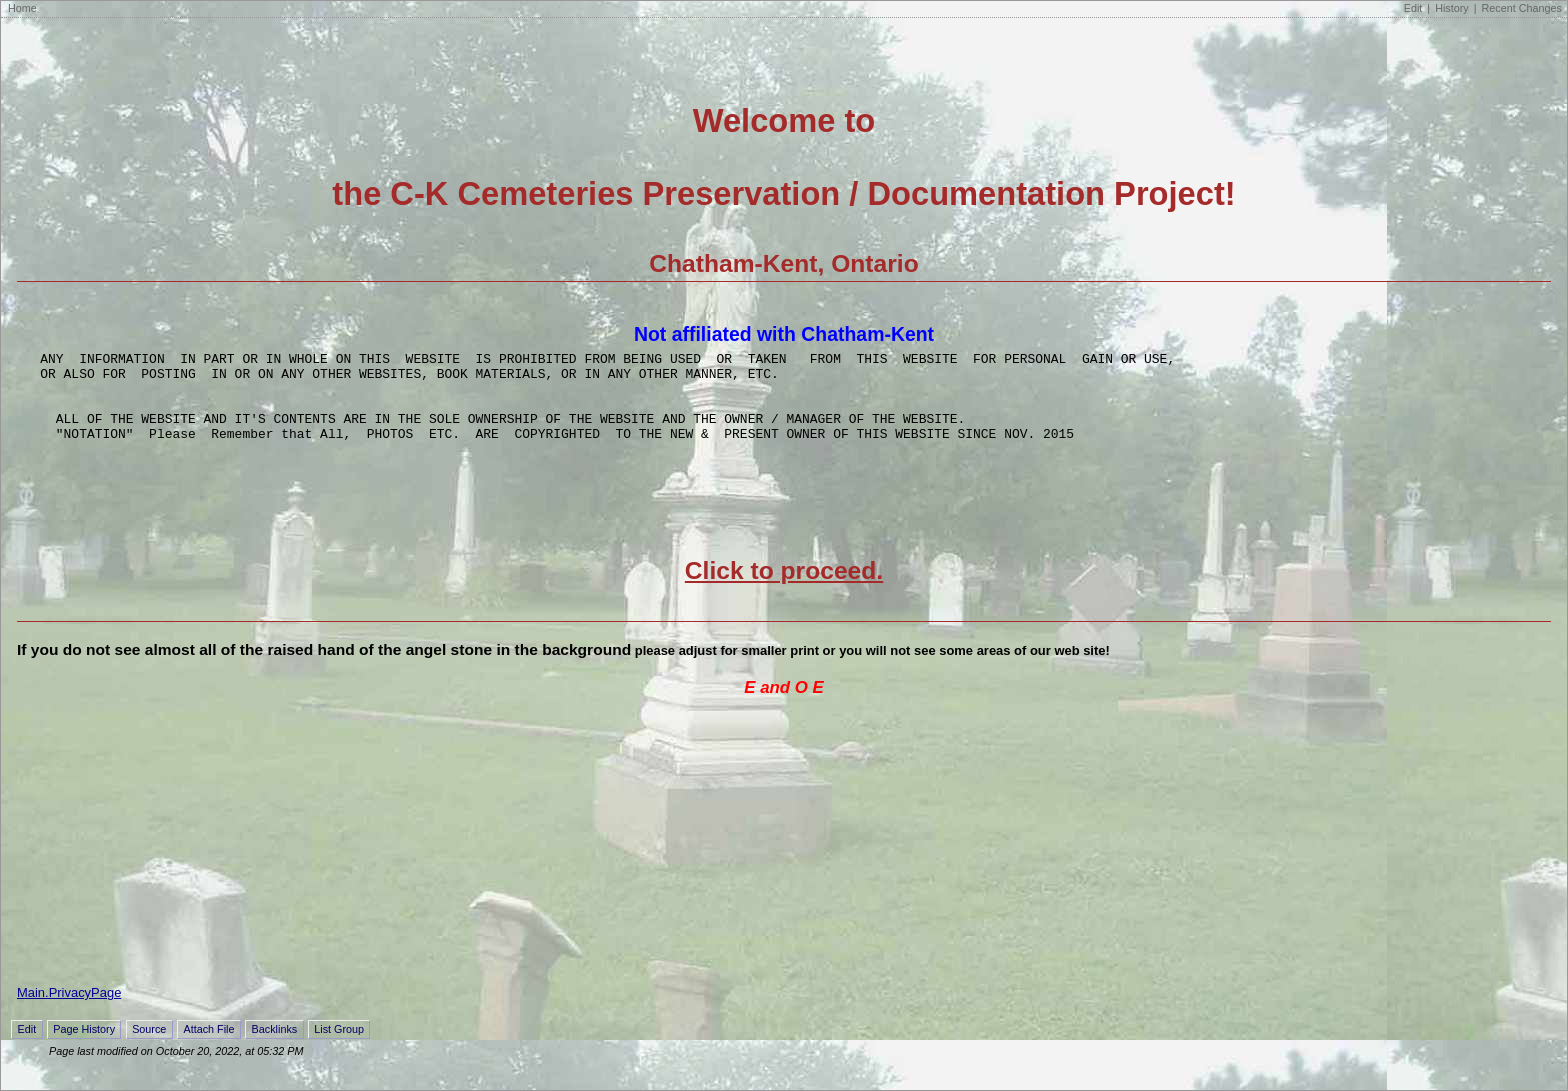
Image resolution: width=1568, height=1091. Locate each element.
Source (149, 1047)
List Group (339, 1047)
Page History (84, 1047)
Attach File (208, 1047)
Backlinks (275, 1047)
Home (22, 8)
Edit (1413, 8)
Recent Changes (1522, 8)
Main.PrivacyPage (69, 1010)
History (1452, 8)
